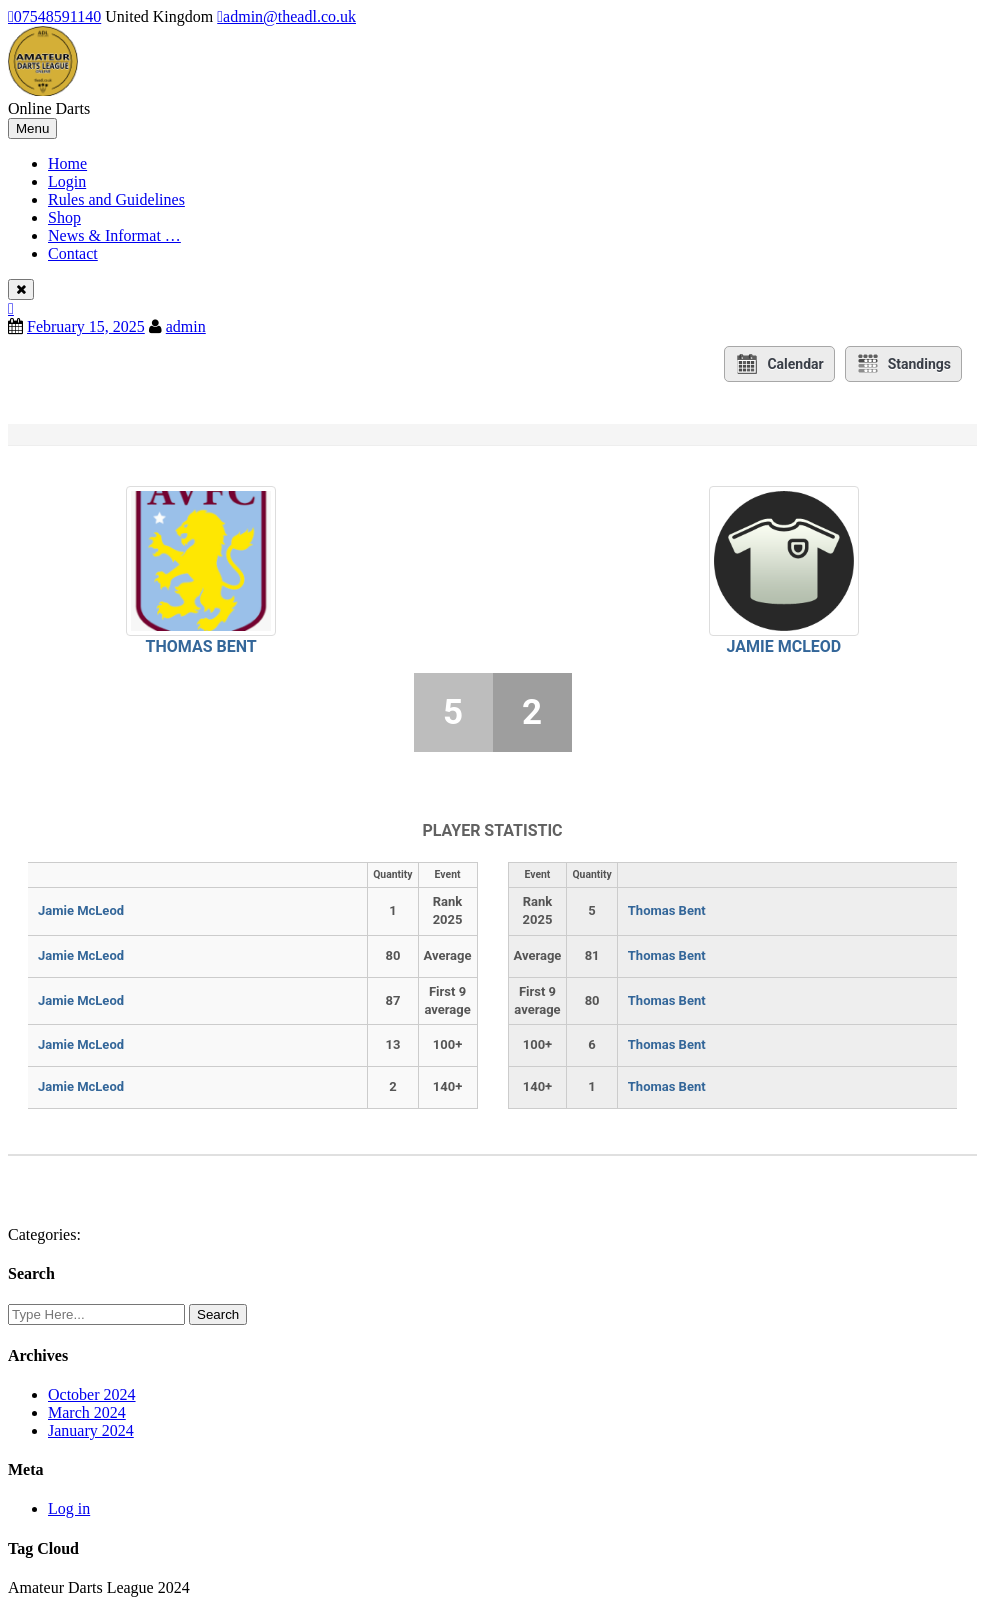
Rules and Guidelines (116, 199)
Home (67, 163)
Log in (69, 1508)
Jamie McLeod (784, 646)
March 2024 (87, 1412)
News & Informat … (114, 235)
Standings (903, 364)
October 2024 (92, 1394)
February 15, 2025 (86, 326)
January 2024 (91, 1430)
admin (186, 326)
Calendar (779, 364)
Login (67, 181)
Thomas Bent (201, 646)
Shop (64, 217)
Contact (73, 253)
